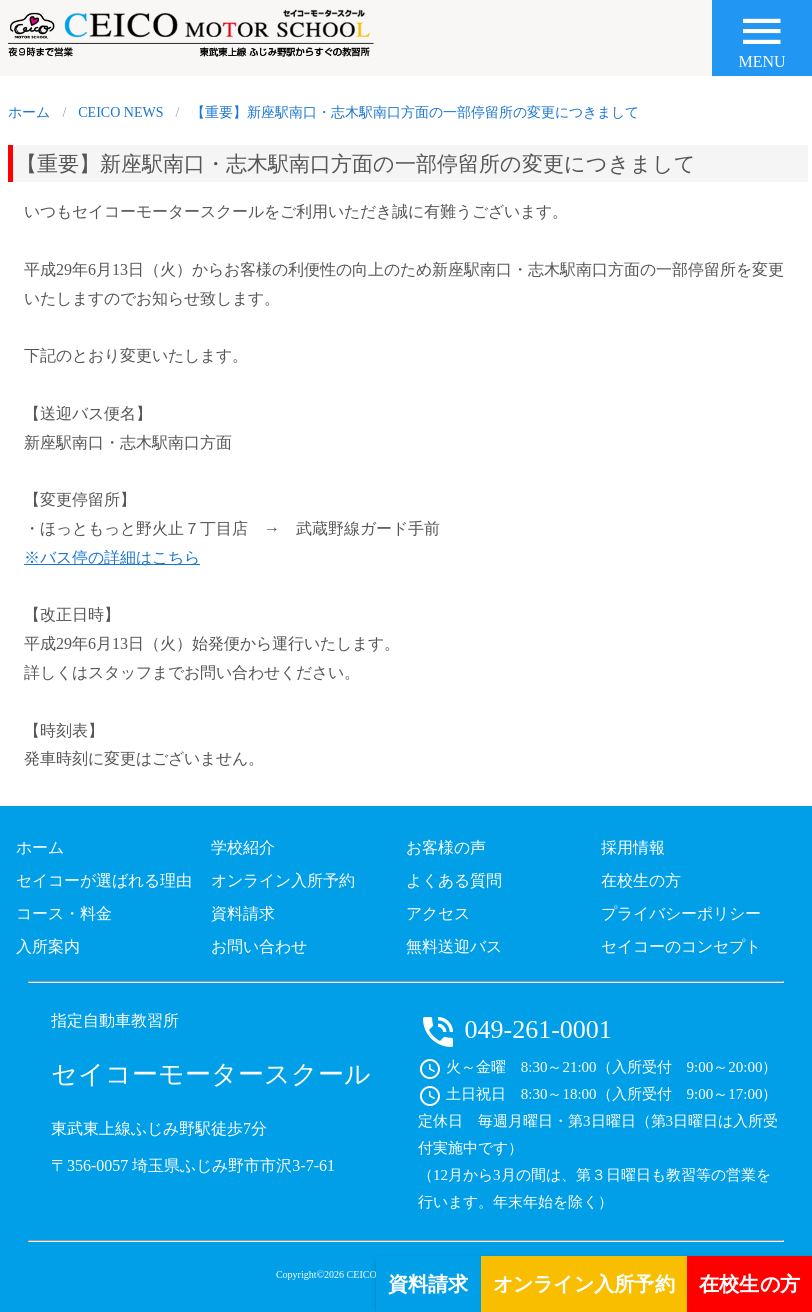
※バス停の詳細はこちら (112, 557)
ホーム (29, 112)
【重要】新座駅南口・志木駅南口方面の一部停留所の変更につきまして (415, 112)
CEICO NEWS (120, 112)
